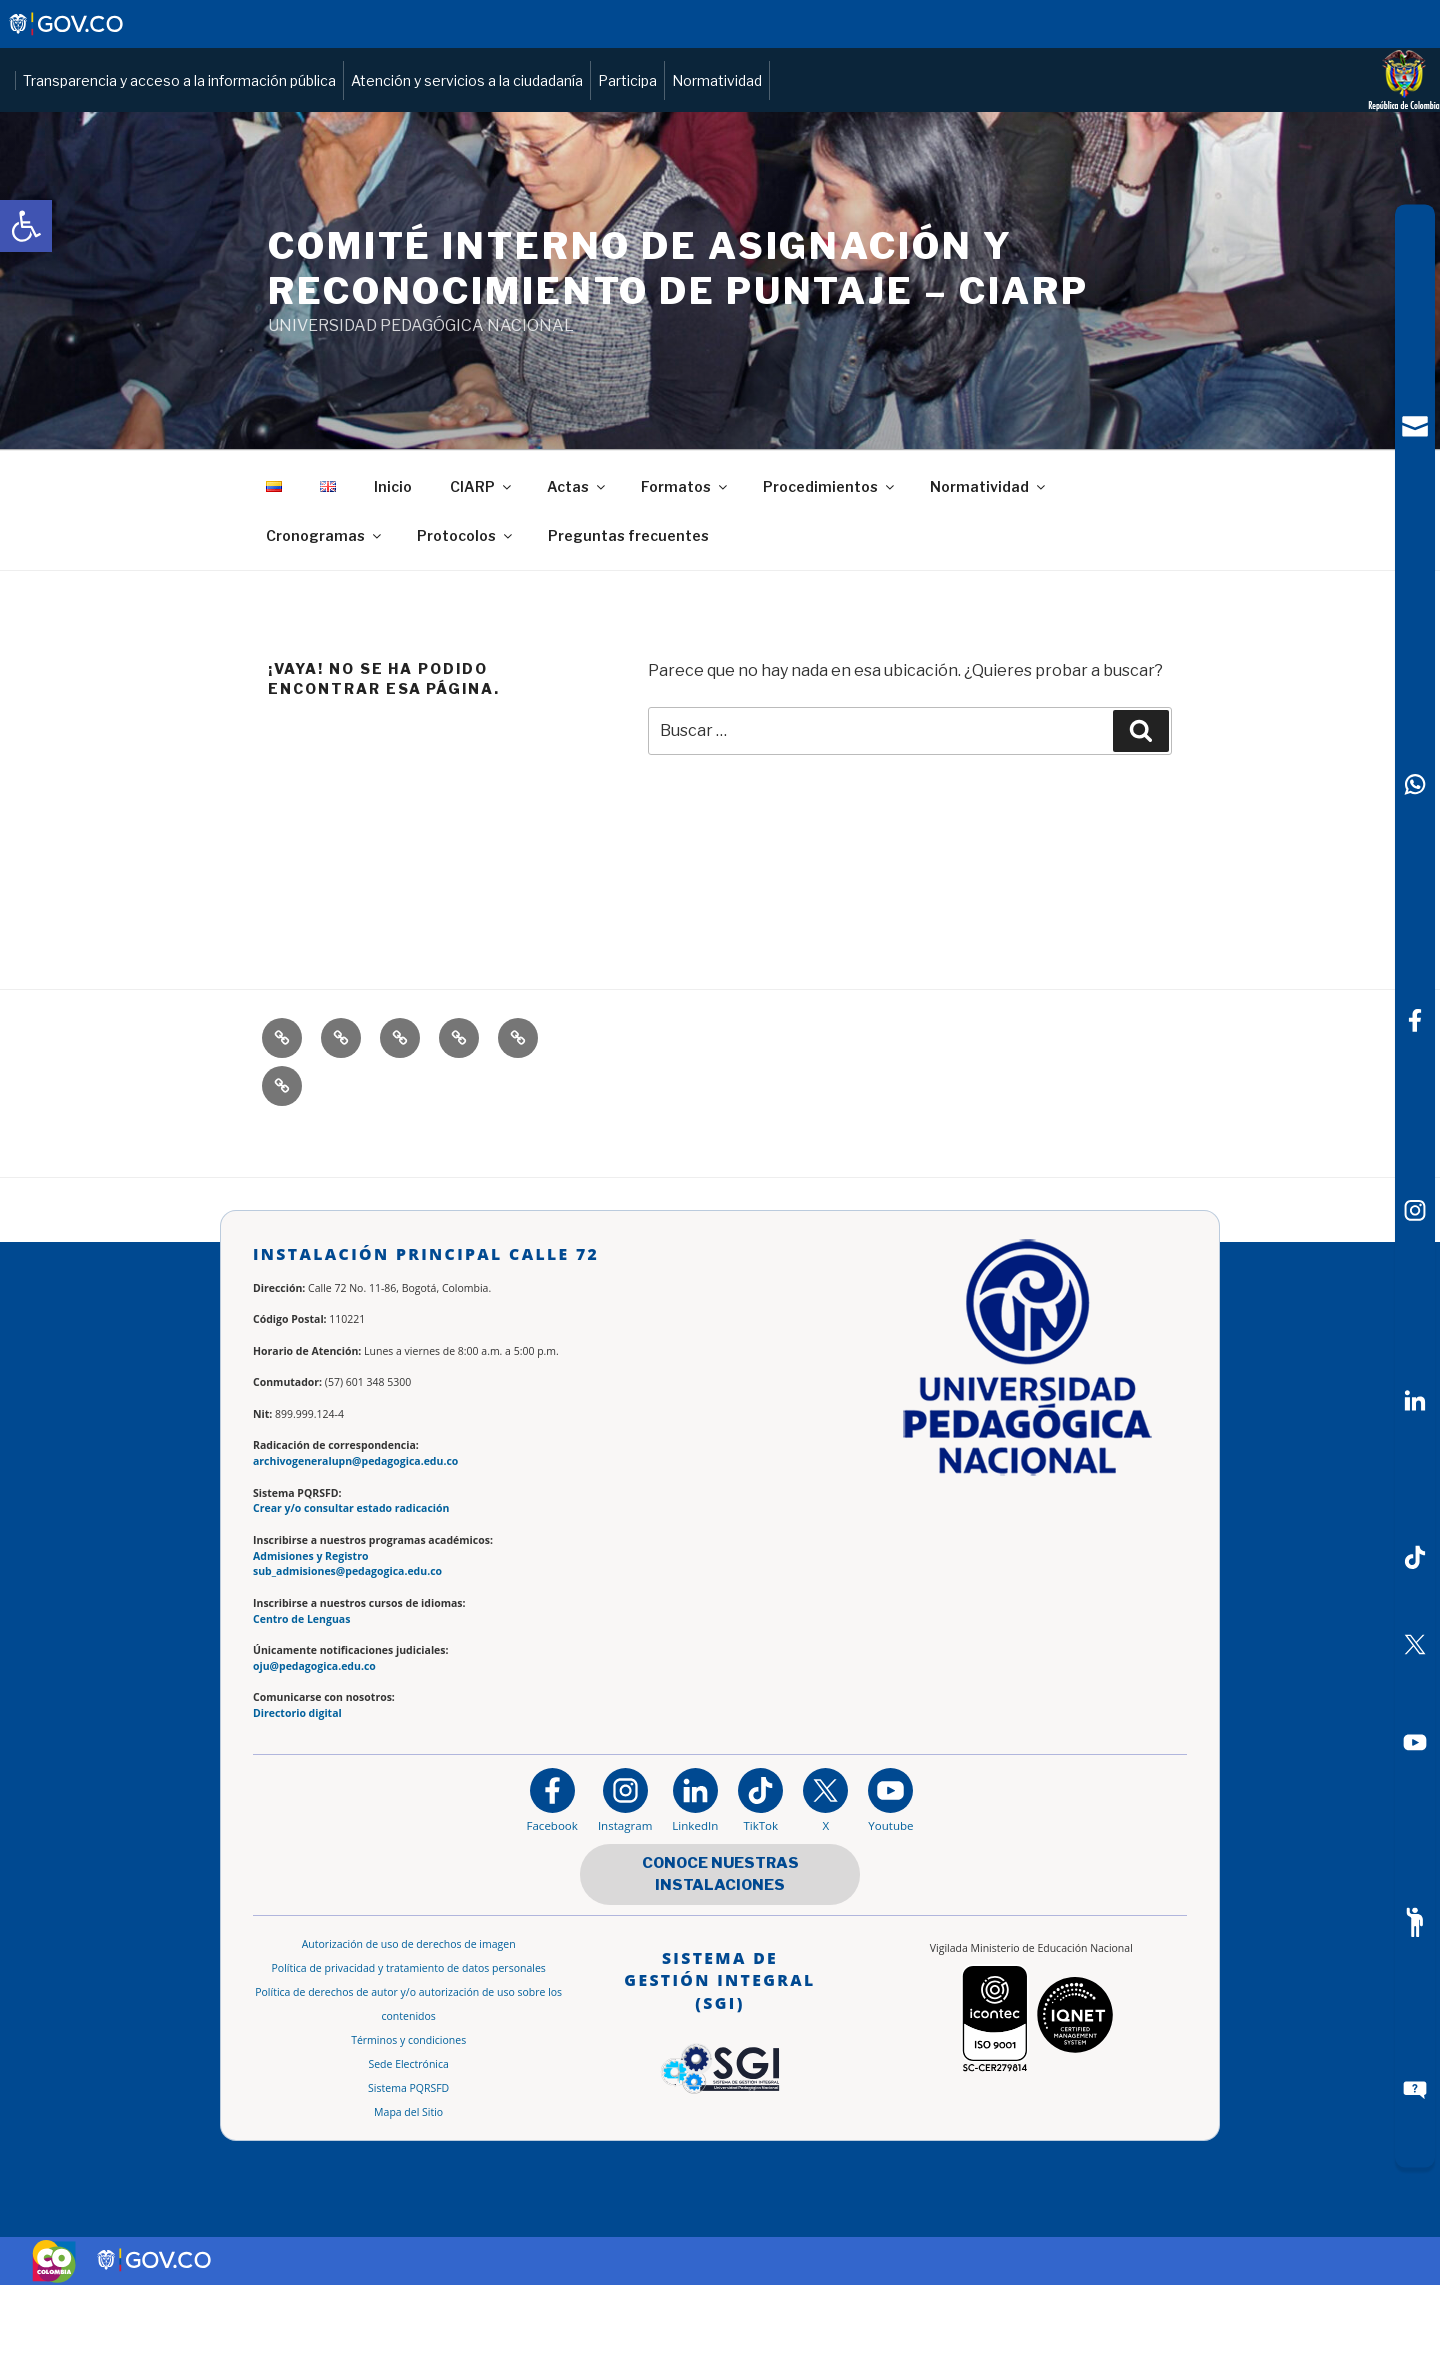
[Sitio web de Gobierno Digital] (155, 2346)
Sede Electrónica (408, 2150)
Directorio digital (297, 1799)
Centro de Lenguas (301, 1705)
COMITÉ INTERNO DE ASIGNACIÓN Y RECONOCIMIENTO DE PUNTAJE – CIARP (678, 354)
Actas (577, 572)
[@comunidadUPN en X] (825, 1885)
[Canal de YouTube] (1415, 1743)
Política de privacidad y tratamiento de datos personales (409, 2054)
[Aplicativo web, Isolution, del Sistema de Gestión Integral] (720, 2109)
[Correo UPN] (1415, 426)
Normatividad (989, 572)
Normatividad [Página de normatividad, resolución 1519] (1159, 123)
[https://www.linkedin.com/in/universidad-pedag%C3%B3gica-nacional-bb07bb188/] (695, 1885)
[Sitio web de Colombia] (54, 2347)
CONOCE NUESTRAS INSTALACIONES (720, 1960)
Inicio (393, 572)
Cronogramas (325, 621)
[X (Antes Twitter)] (1415, 1645)
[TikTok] (1415, 1557)
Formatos (685, 572)
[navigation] (1415, 1185)
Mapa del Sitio (408, 2198)
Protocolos (466, 621)
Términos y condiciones (408, 2126)
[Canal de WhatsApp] (1415, 784)
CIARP (482, 572)
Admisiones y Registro (310, 1642)
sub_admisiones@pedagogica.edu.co (347, 1657)
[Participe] (1415, 1922)
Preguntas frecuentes (628, 621)
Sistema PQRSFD (408, 2174)
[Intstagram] (1415, 1211)
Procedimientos (830, 572)
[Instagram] (625, 1885)
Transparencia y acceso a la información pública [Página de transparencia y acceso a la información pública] (621, 123)
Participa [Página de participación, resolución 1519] (1069, 123)
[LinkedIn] (1415, 1400)
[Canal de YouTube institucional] (890, 1885)
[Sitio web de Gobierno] (67, 33)
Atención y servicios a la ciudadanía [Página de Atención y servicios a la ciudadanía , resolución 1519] (909, 123)
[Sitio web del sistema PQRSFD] (1415, 2090)
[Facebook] (1415, 1019)
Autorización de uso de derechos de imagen (409, 2030)
